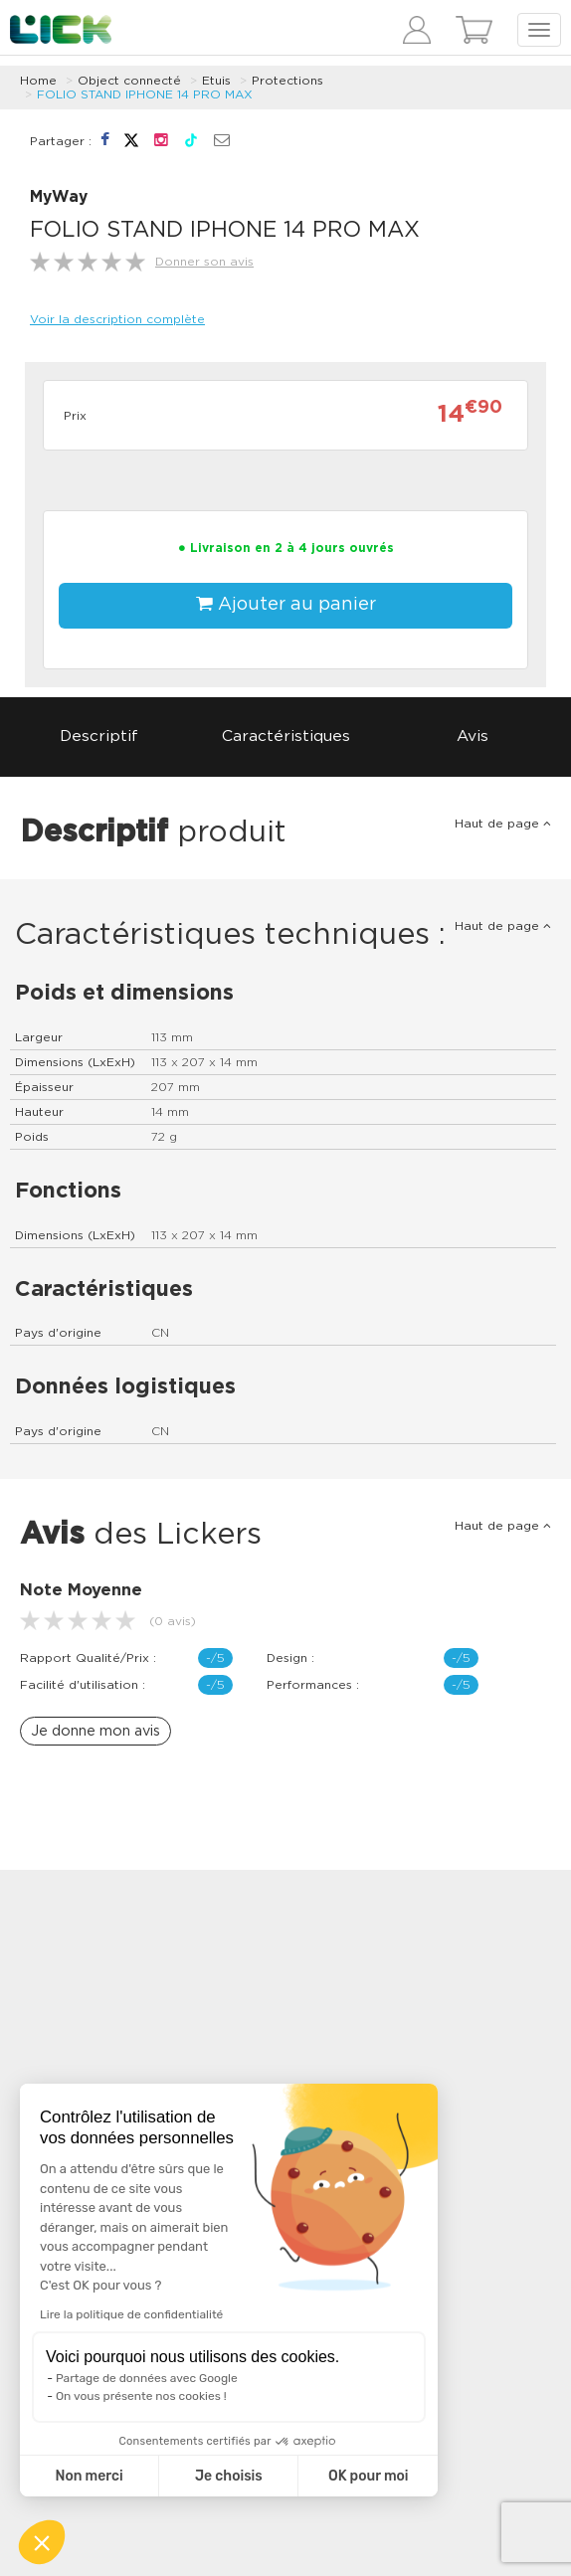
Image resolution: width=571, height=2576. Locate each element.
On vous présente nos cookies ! (141, 2396)
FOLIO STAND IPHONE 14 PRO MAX (145, 94)
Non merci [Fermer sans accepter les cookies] (88, 2476)
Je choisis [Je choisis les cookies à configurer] (229, 2476)
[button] (42, 2542)
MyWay (59, 197)
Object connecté (129, 81)
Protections (287, 81)
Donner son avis (204, 262)
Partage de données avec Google (147, 2378)
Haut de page (503, 823)
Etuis (216, 81)
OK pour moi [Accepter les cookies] (368, 2476)
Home (38, 81)
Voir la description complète (117, 319)
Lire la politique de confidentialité (131, 2314)
